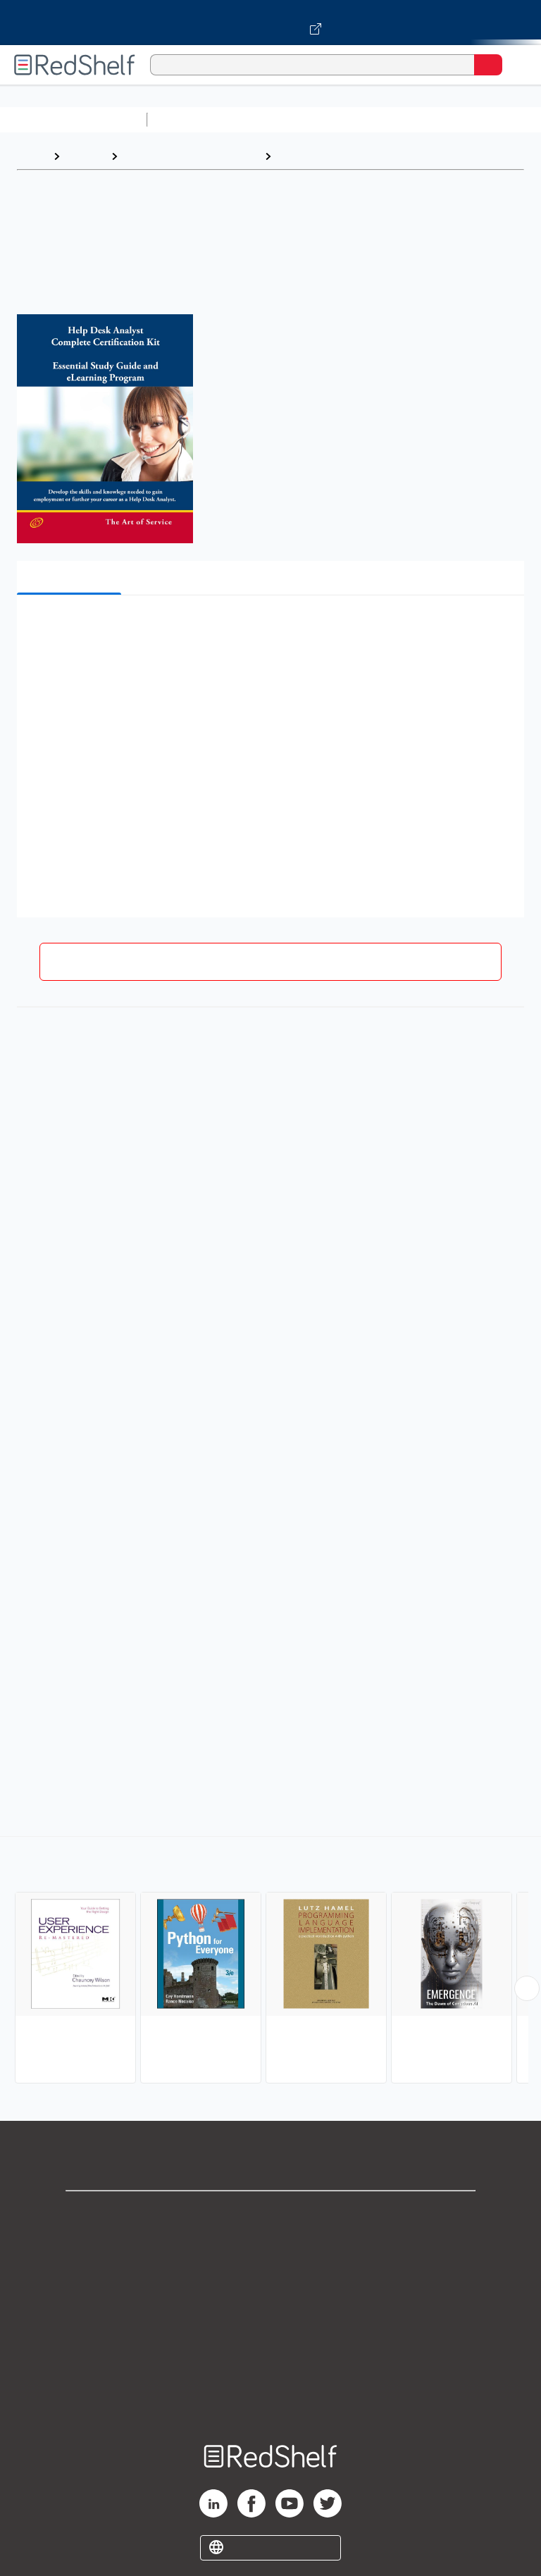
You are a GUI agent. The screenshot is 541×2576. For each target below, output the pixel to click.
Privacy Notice (271, 2275)
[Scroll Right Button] (527, 1988)
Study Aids (190, 119)
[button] (269, 627)
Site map (270, 2399)
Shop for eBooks (270, 2213)
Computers (307, 156)
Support (270, 2244)
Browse (85, 156)
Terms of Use (271, 2306)
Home (31, 156)
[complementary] (270, 1961)
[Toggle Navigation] (516, 65)
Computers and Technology (402, 119)
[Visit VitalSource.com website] (270, 22)
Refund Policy (270, 2337)
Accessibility (270, 2368)
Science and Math (276, 119)
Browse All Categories (73, 119)
